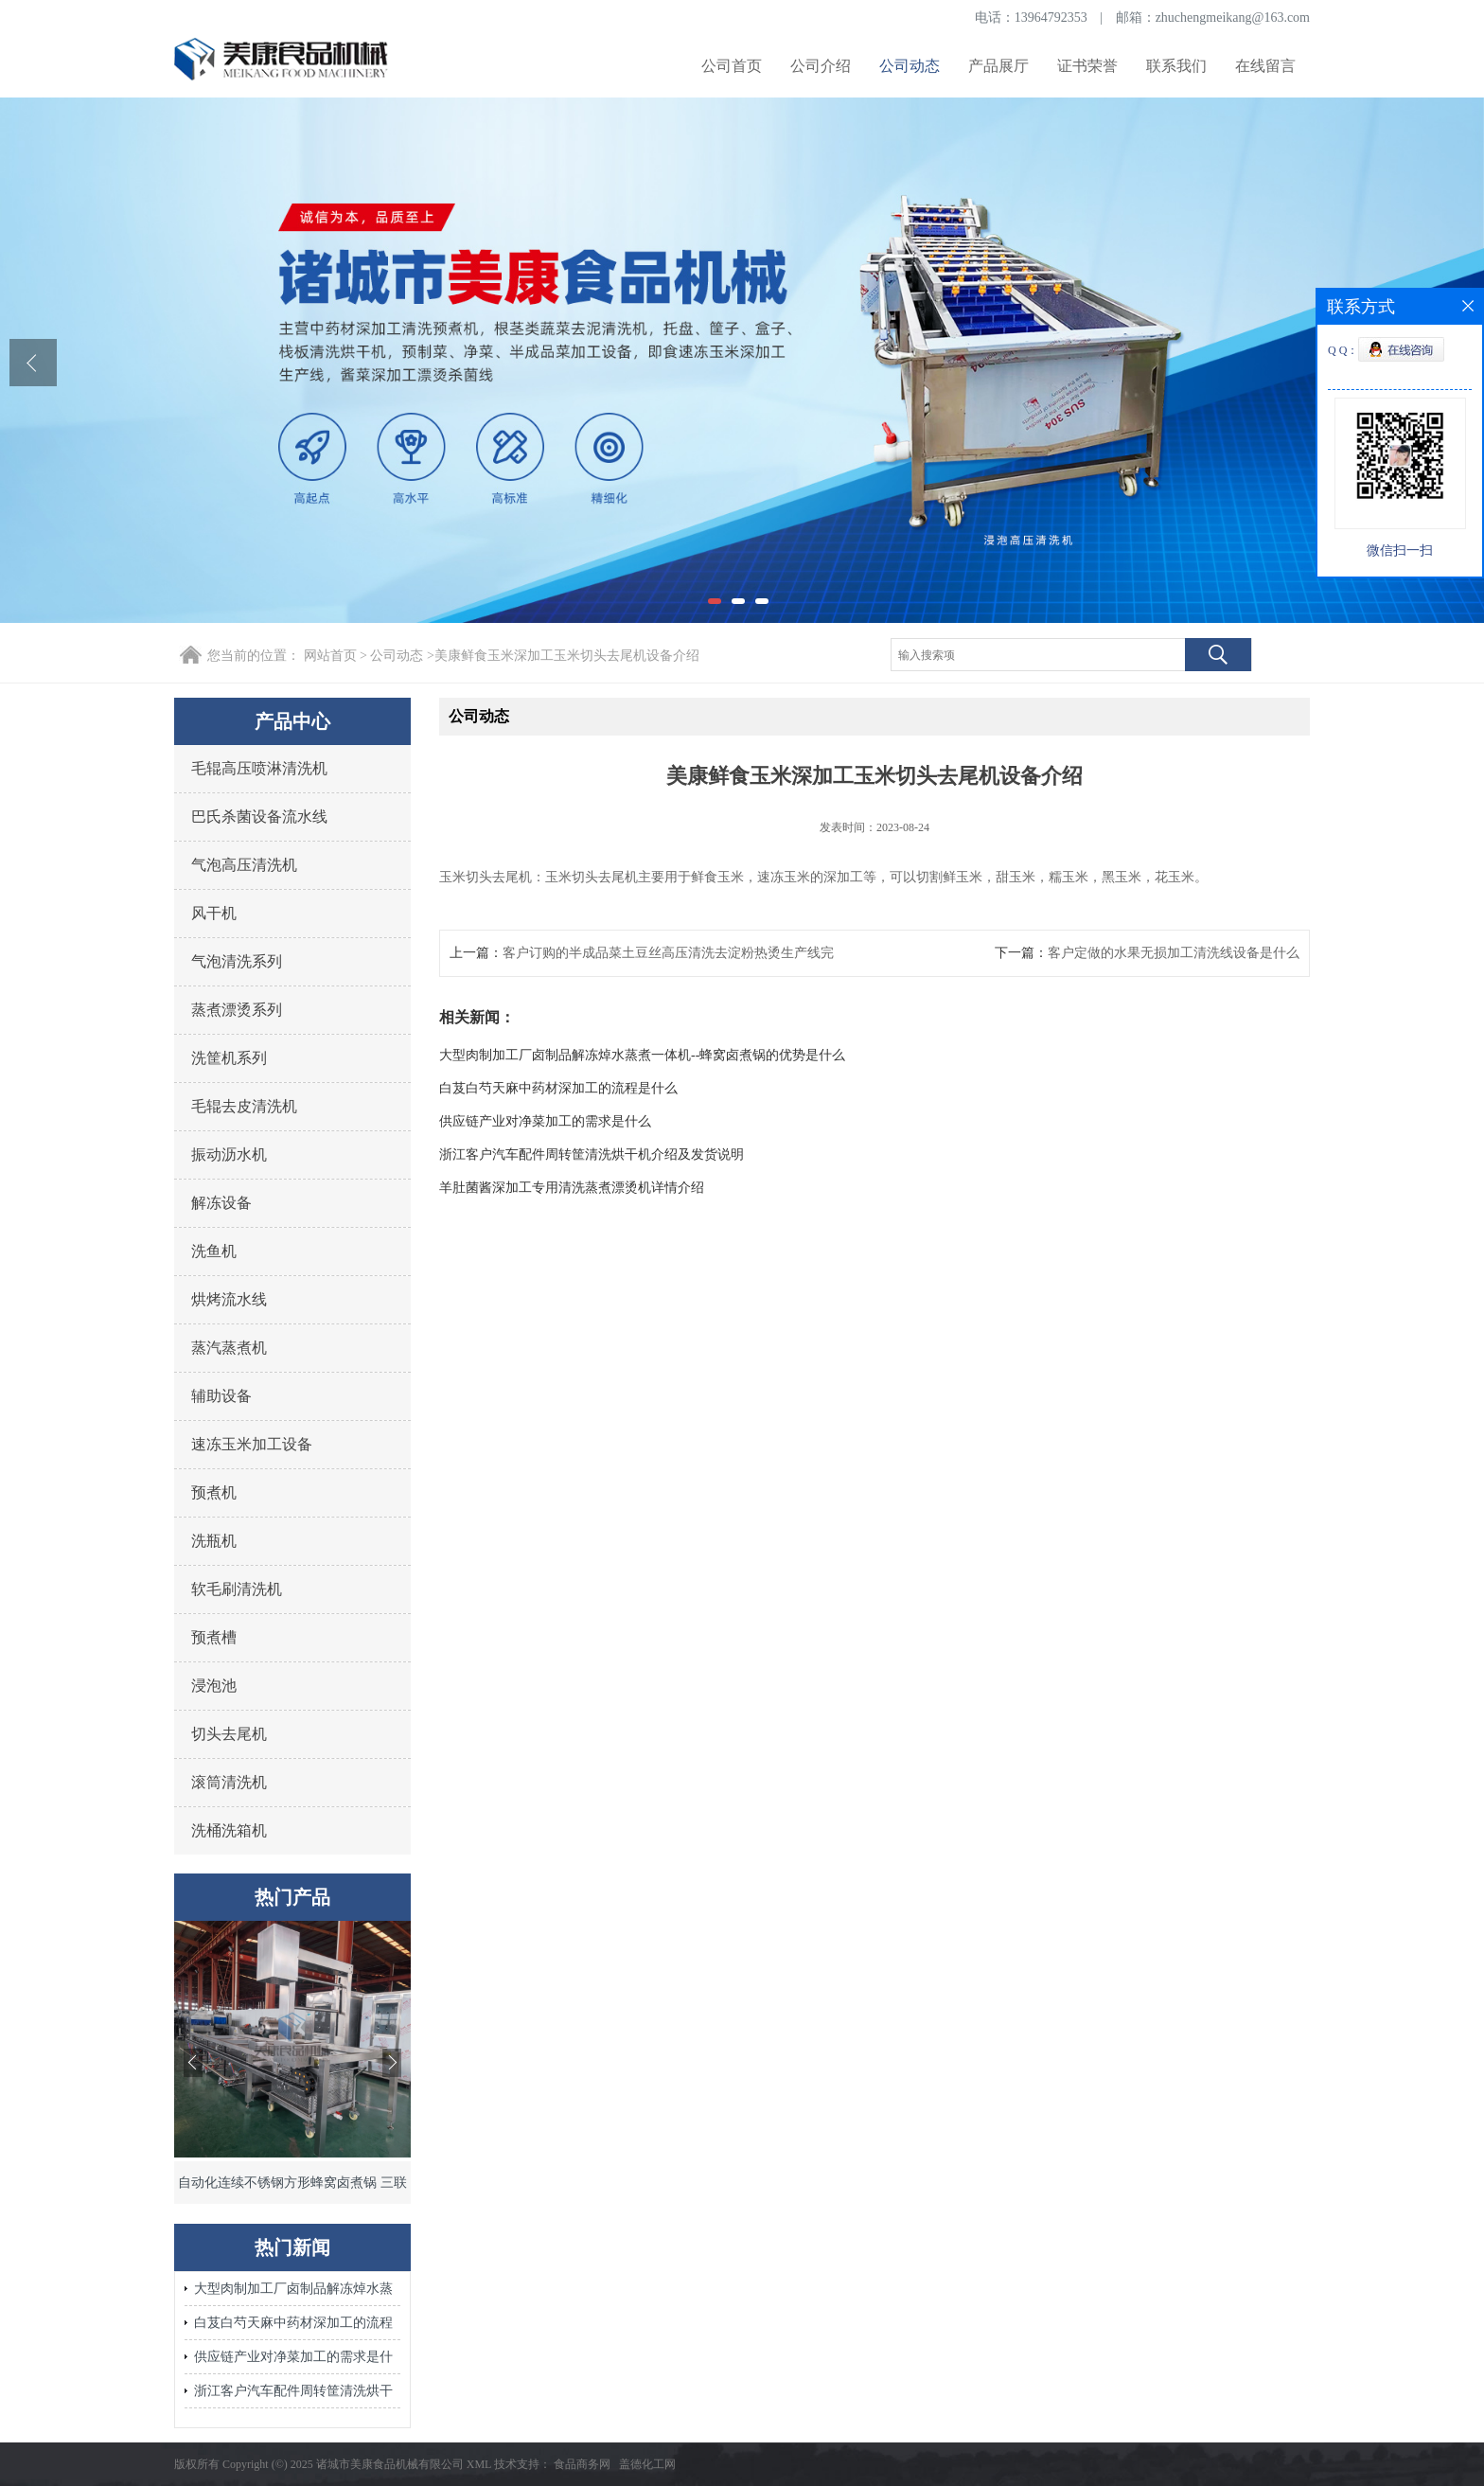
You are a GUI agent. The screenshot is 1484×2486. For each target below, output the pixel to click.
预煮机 (214, 1492)
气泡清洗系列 (236, 961)
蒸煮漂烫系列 (236, 1010)
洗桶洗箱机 (229, 1830)
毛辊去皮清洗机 (244, 1106)
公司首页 (731, 66)
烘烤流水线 (229, 1299)
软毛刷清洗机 (236, 1589)
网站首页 (330, 655)
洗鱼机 (214, 1251)
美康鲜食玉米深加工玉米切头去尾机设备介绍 (566, 655)
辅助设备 (221, 1396)
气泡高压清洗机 (244, 865)
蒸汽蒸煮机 (229, 1348)
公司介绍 (820, 66)
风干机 (214, 913)
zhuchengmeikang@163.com (1233, 17)
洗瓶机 (214, 1541)
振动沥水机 (229, 1154)
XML (479, 2464)
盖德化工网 (647, 2464)
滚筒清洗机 (229, 1782)
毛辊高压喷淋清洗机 (259, 768)
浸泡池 (214, 1686)
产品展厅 (998, 66)
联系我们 (1176, 66)
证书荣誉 (1087, 66)
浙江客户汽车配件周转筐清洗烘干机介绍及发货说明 (293, 2395)
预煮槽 (214, 1637)
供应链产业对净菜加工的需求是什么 (293, 2361)
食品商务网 (582, 2464)
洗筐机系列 (229, 1058)
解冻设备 (221, 1203)
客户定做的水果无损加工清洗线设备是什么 (1173, 953)
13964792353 (1051, 17)
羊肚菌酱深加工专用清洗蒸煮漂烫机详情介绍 (571, 1188)
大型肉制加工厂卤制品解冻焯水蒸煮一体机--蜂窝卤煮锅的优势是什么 (293, 2293)
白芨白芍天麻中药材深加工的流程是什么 (293, 2327)
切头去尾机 (229, 1734)
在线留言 (1265, 66)
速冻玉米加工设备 (251, 1444)
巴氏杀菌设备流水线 (259, 816)
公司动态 (909, 66)
